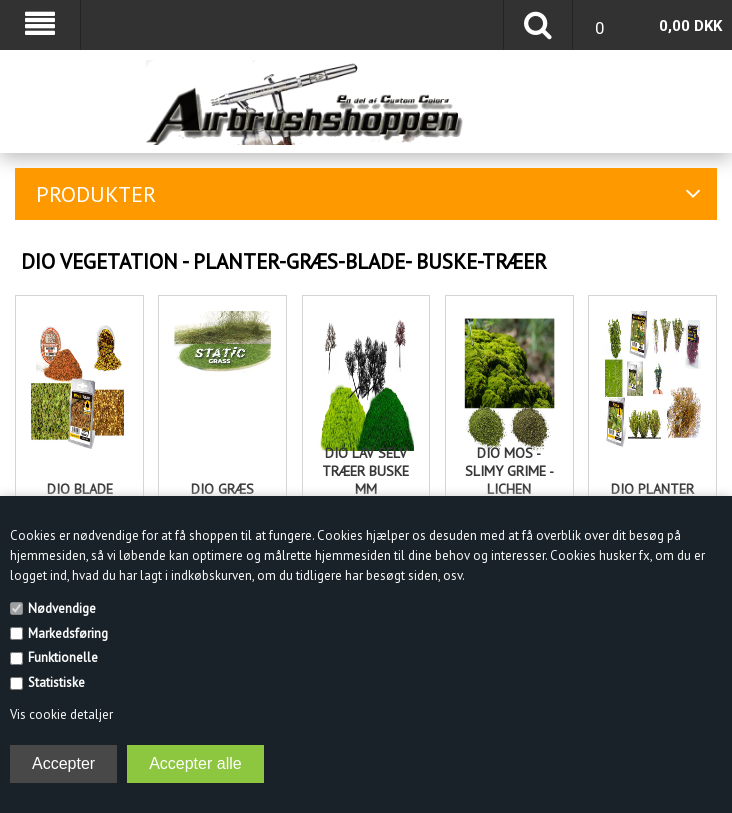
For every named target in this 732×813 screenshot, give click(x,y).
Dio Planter (652, 489)
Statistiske (56, 682)
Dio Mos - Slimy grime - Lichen (509, 471)
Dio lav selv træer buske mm (365, 471)
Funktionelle (63, 657)
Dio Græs (222, 489)
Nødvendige (62, 608)
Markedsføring (68, 633)
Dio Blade (80, 489)
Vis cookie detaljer (61, 714)
